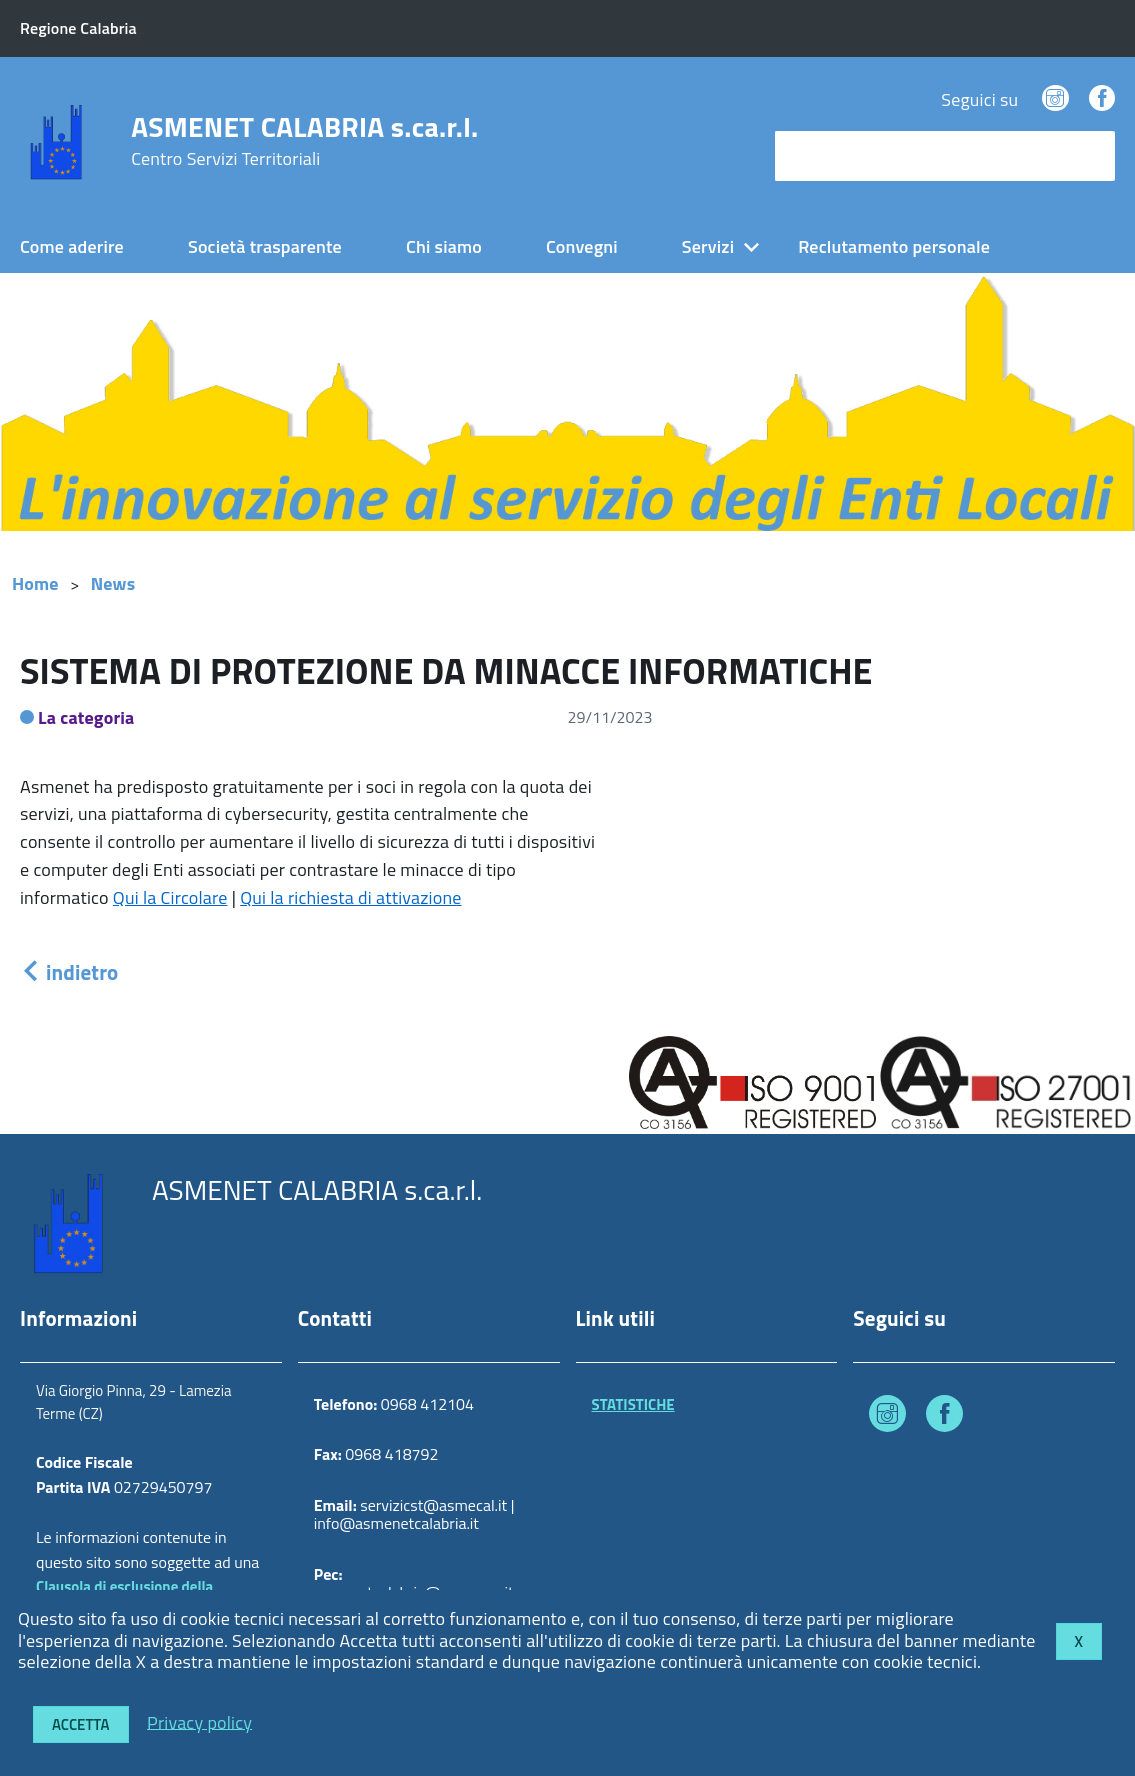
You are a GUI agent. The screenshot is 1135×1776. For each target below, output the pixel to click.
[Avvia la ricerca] (1090, 156)
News (113, 583)
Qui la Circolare (170, 897)
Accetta (81, 1724)
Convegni (582, 246)
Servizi (708, 246)
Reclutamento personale (894, 246)
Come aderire (72, 246)
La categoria (86, 717)
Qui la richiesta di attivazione (350, 897)
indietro (69, 972)
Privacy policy (199, 1721)
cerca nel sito (831, 155)
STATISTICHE (633, 1404)
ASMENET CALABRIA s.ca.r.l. (304, 141)
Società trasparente (265, 246)
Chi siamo (444, 246)
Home (35, 583)
